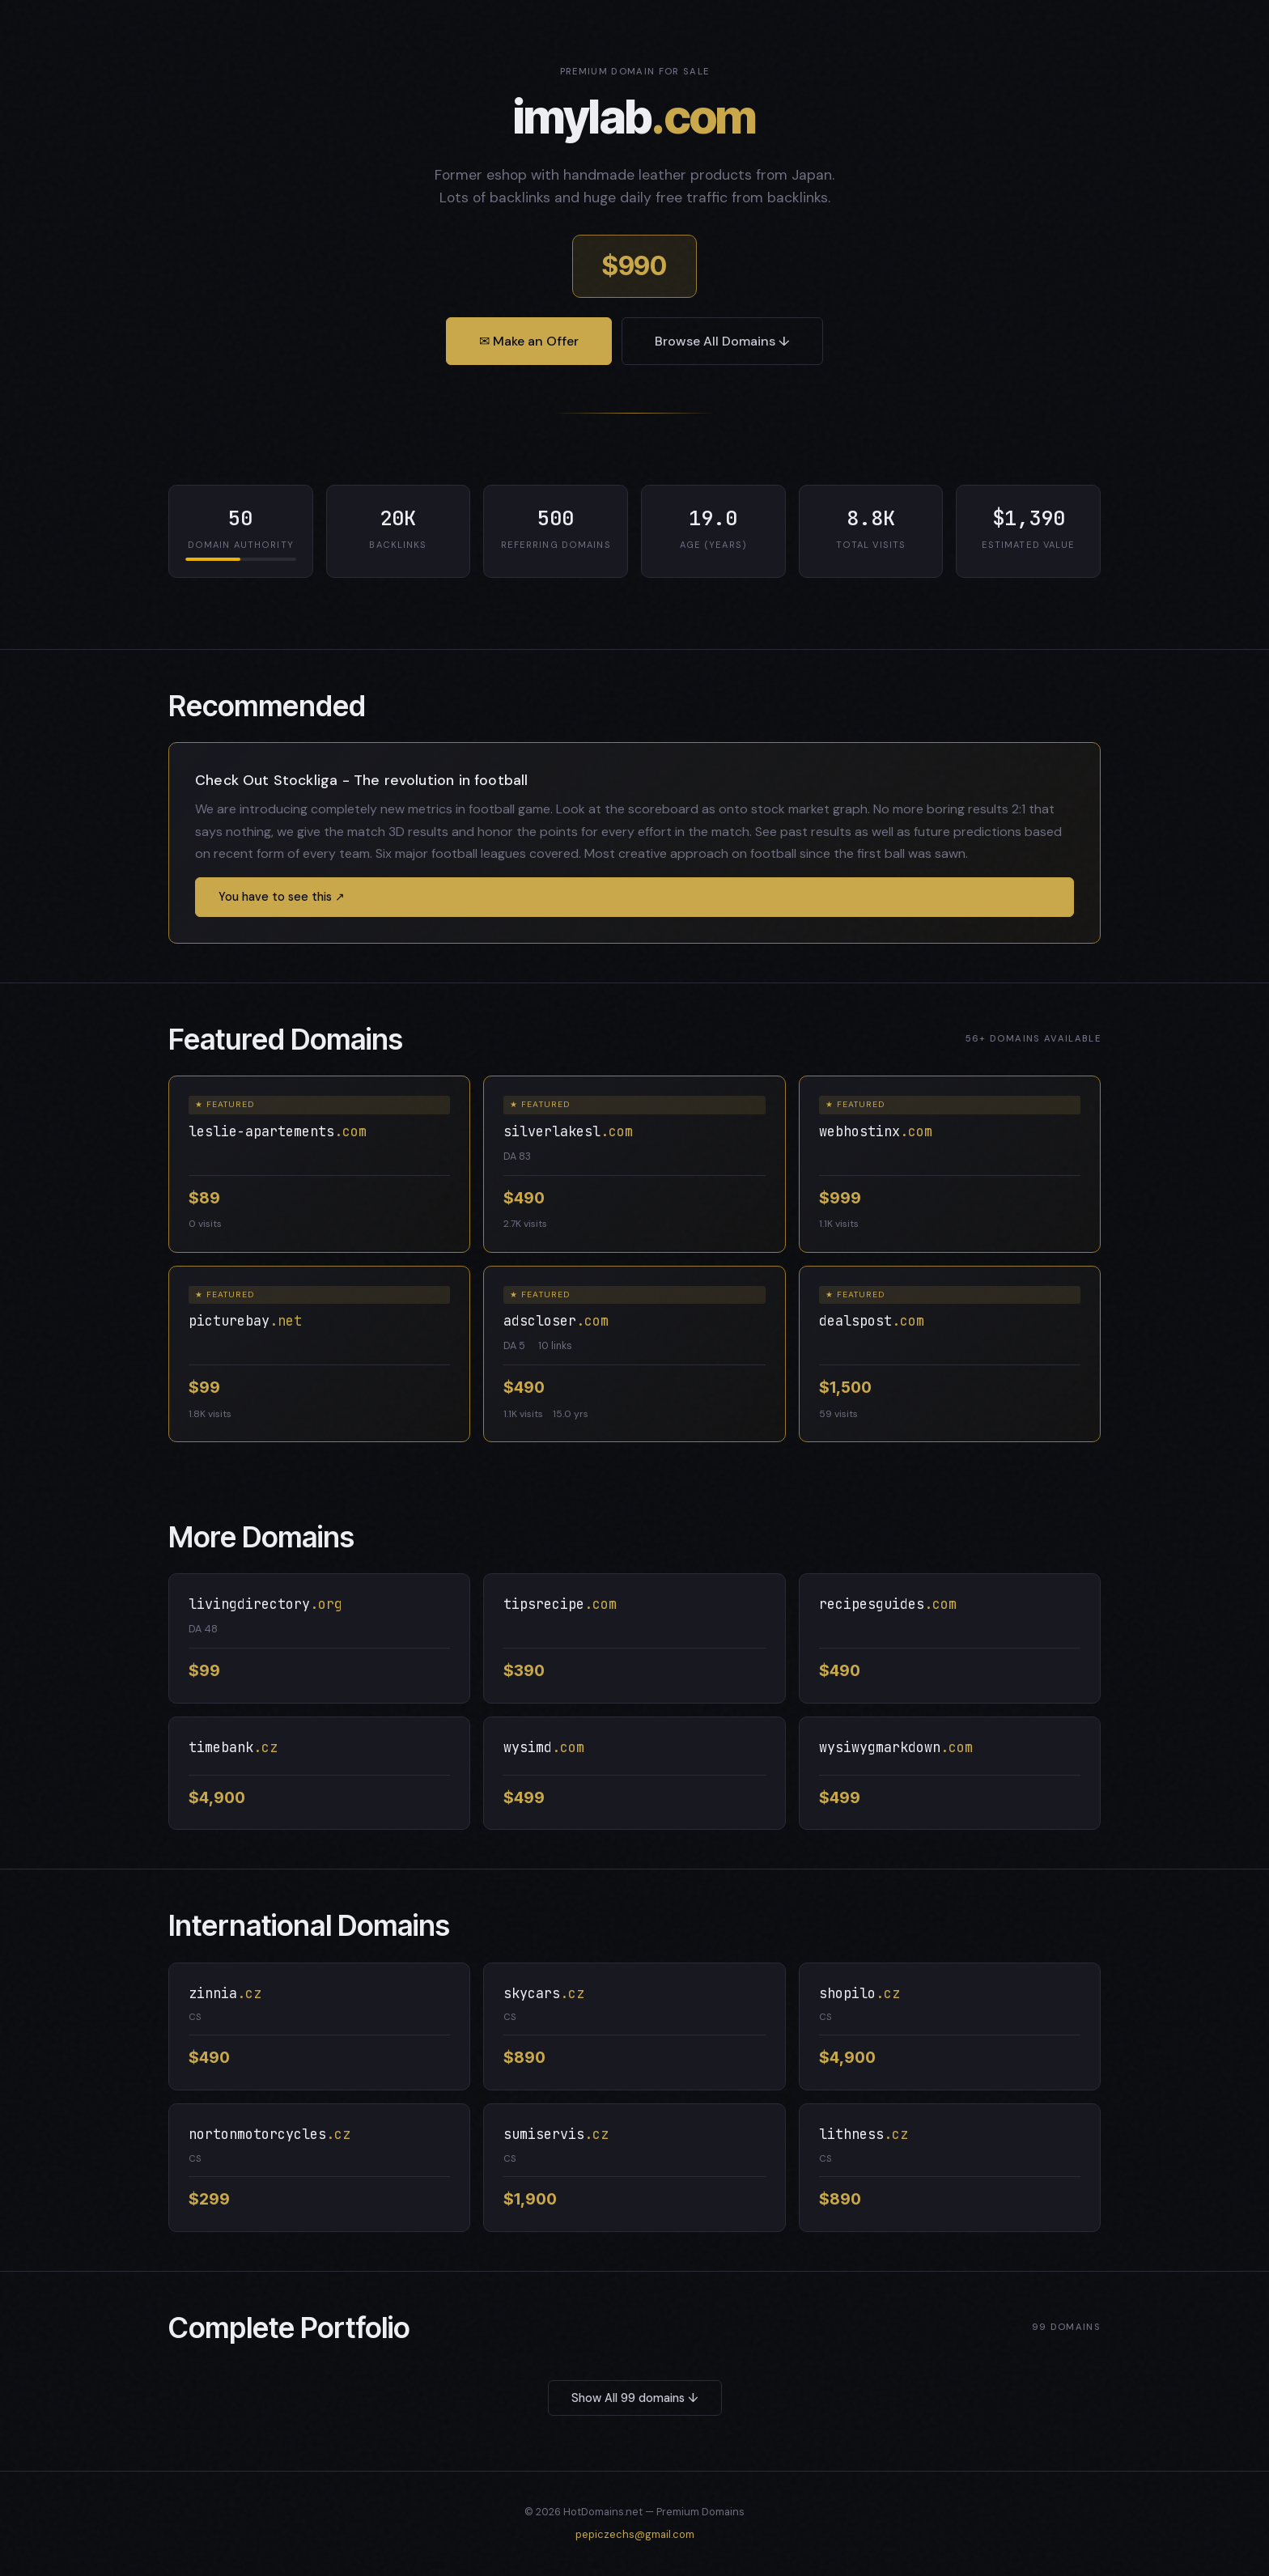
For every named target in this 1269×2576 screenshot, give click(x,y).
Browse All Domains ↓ (722, 341)
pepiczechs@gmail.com (634, 2534)
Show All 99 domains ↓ (634, 2398)
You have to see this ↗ (282, 896)
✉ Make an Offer (529, 341)
